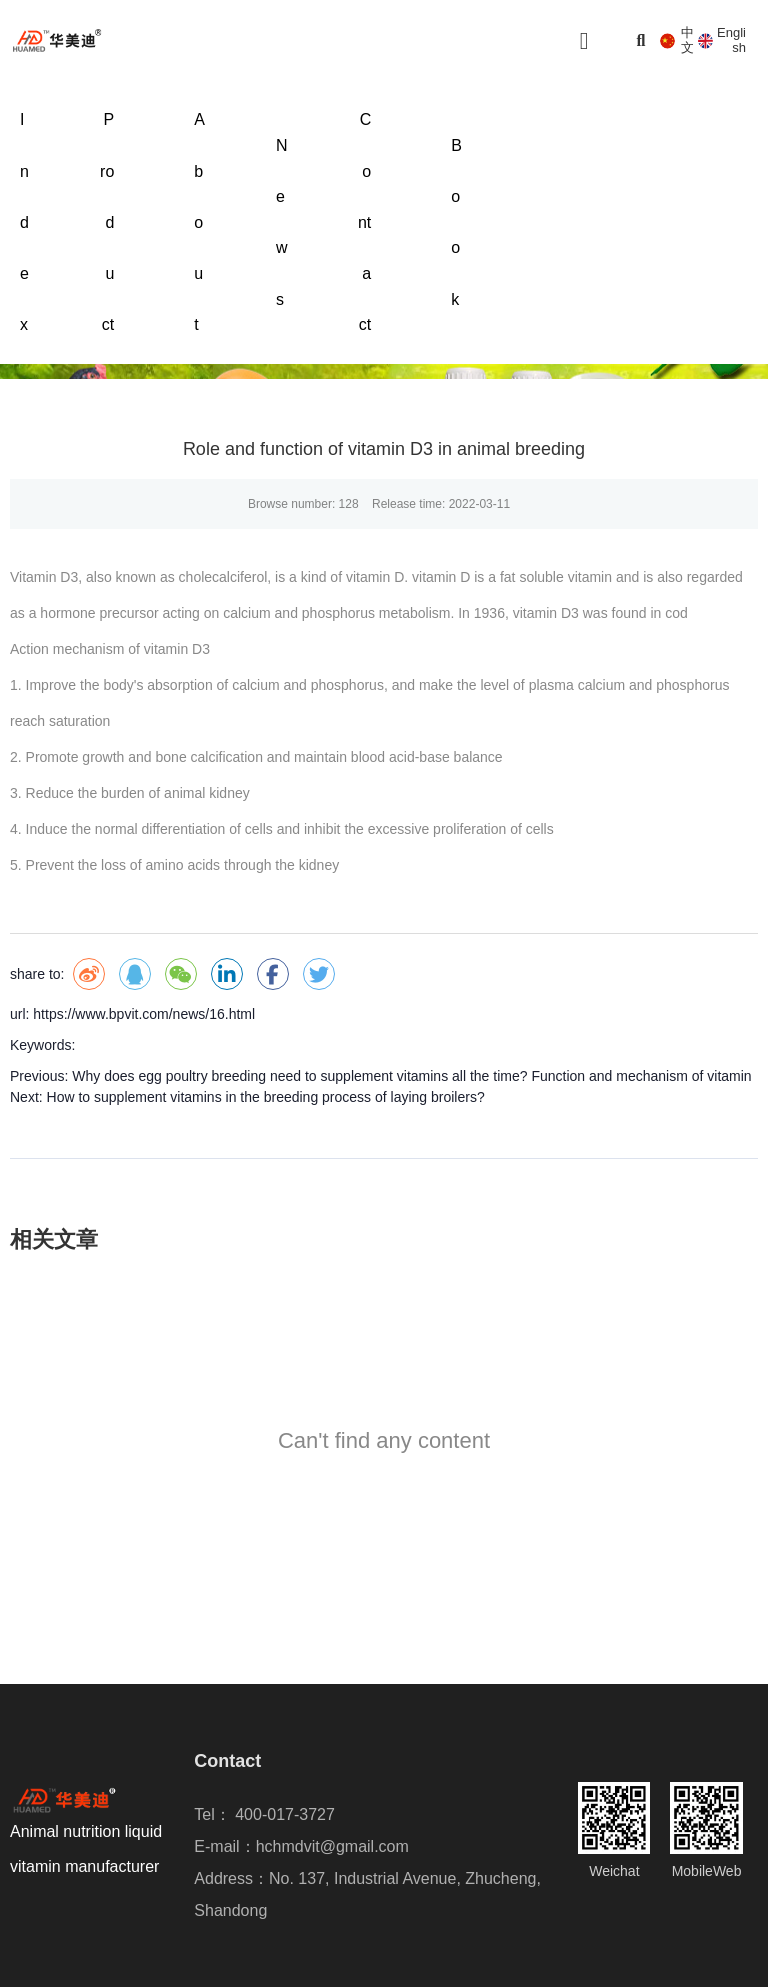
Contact (364, 222)
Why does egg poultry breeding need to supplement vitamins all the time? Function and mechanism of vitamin (411, 1076)
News (282, 222)
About (199, 222)
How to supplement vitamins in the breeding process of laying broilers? (266, 1097)
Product (107, 222)
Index (24, 222)
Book (456, 222)
